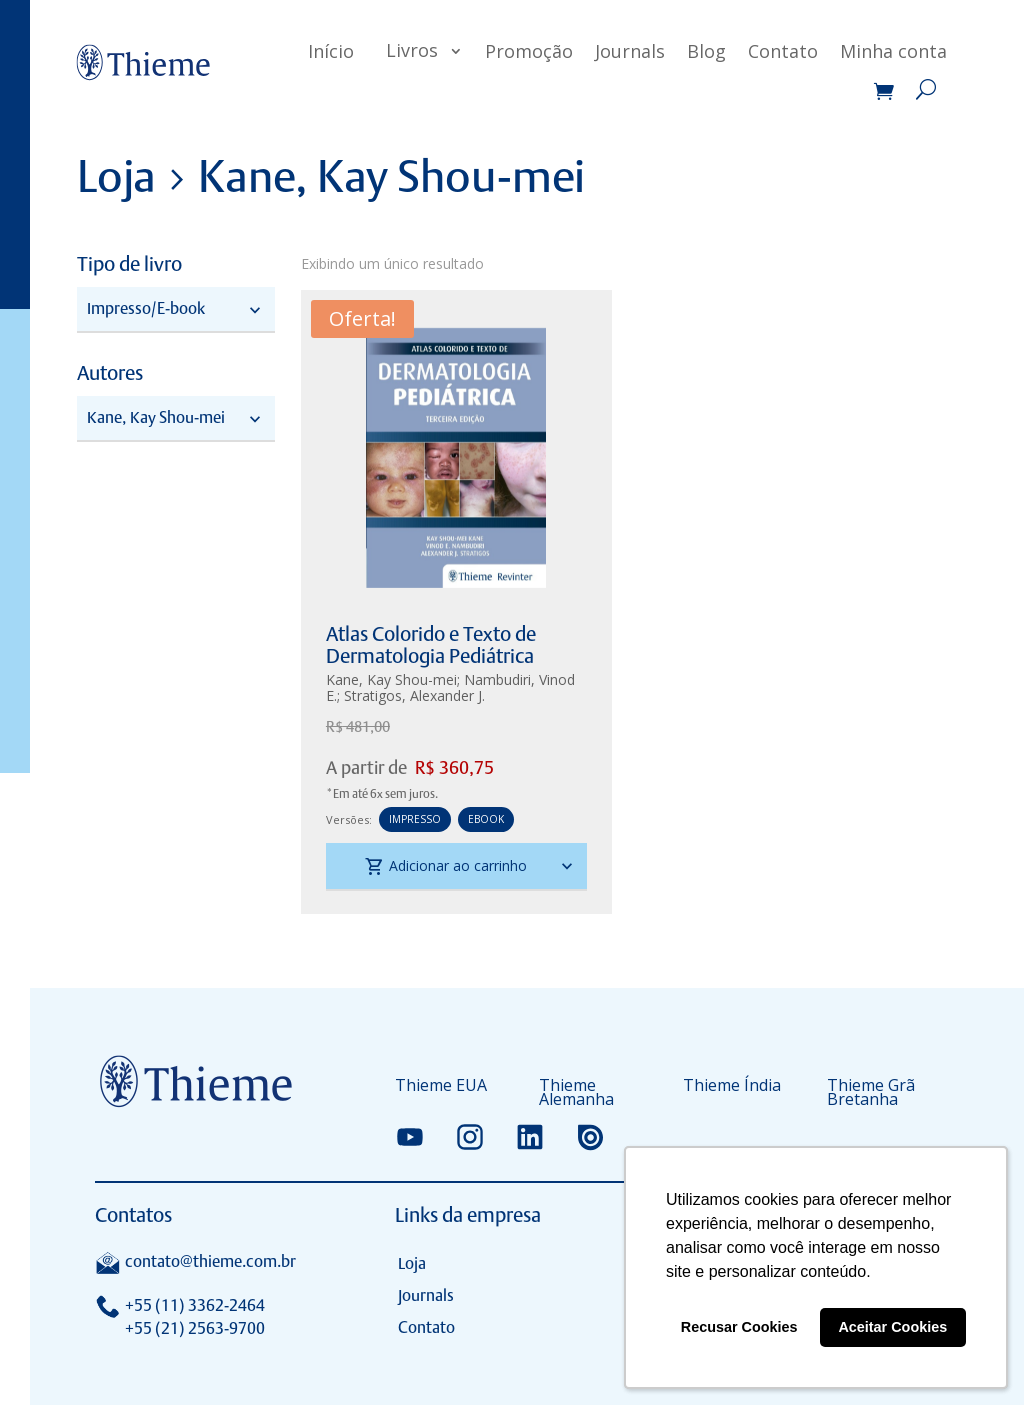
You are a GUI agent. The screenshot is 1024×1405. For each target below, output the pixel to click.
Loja (412, 1263)
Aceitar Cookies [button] (892, 1327)
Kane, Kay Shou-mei (391, 679)
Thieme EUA (441, 1087)
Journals (630, 51)
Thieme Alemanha (576, 1094)
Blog (706, 51)
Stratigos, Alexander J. (414, 695)
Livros (412, 50)
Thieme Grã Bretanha (871, 1094)
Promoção (529, 51)
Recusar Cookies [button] (739, 1327)
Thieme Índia (732, 1087)
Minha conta (893, 51)
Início (331, 51)
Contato (783, 51)
